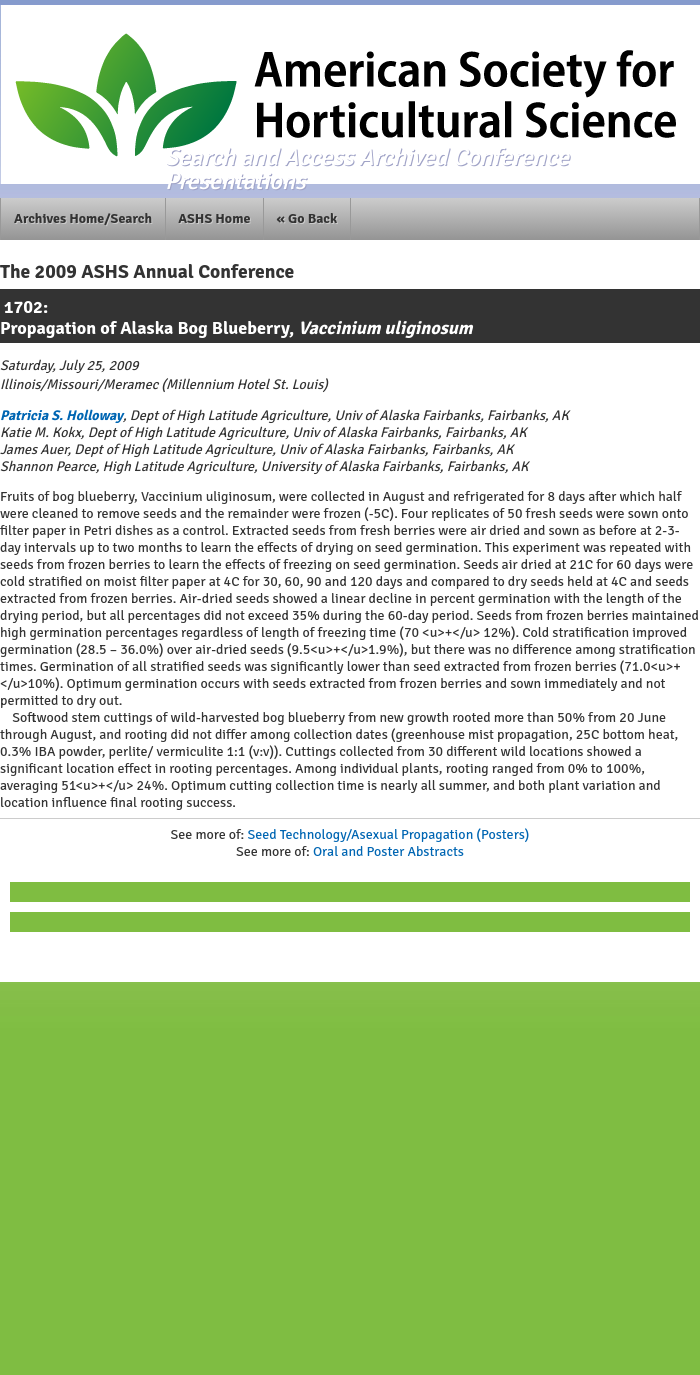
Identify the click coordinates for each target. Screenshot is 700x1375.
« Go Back (307, 218)
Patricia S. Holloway (61, 415)
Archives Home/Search (83, 218)
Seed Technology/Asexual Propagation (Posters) (388, 834)
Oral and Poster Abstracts (388, 851)
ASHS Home (214, 218)
